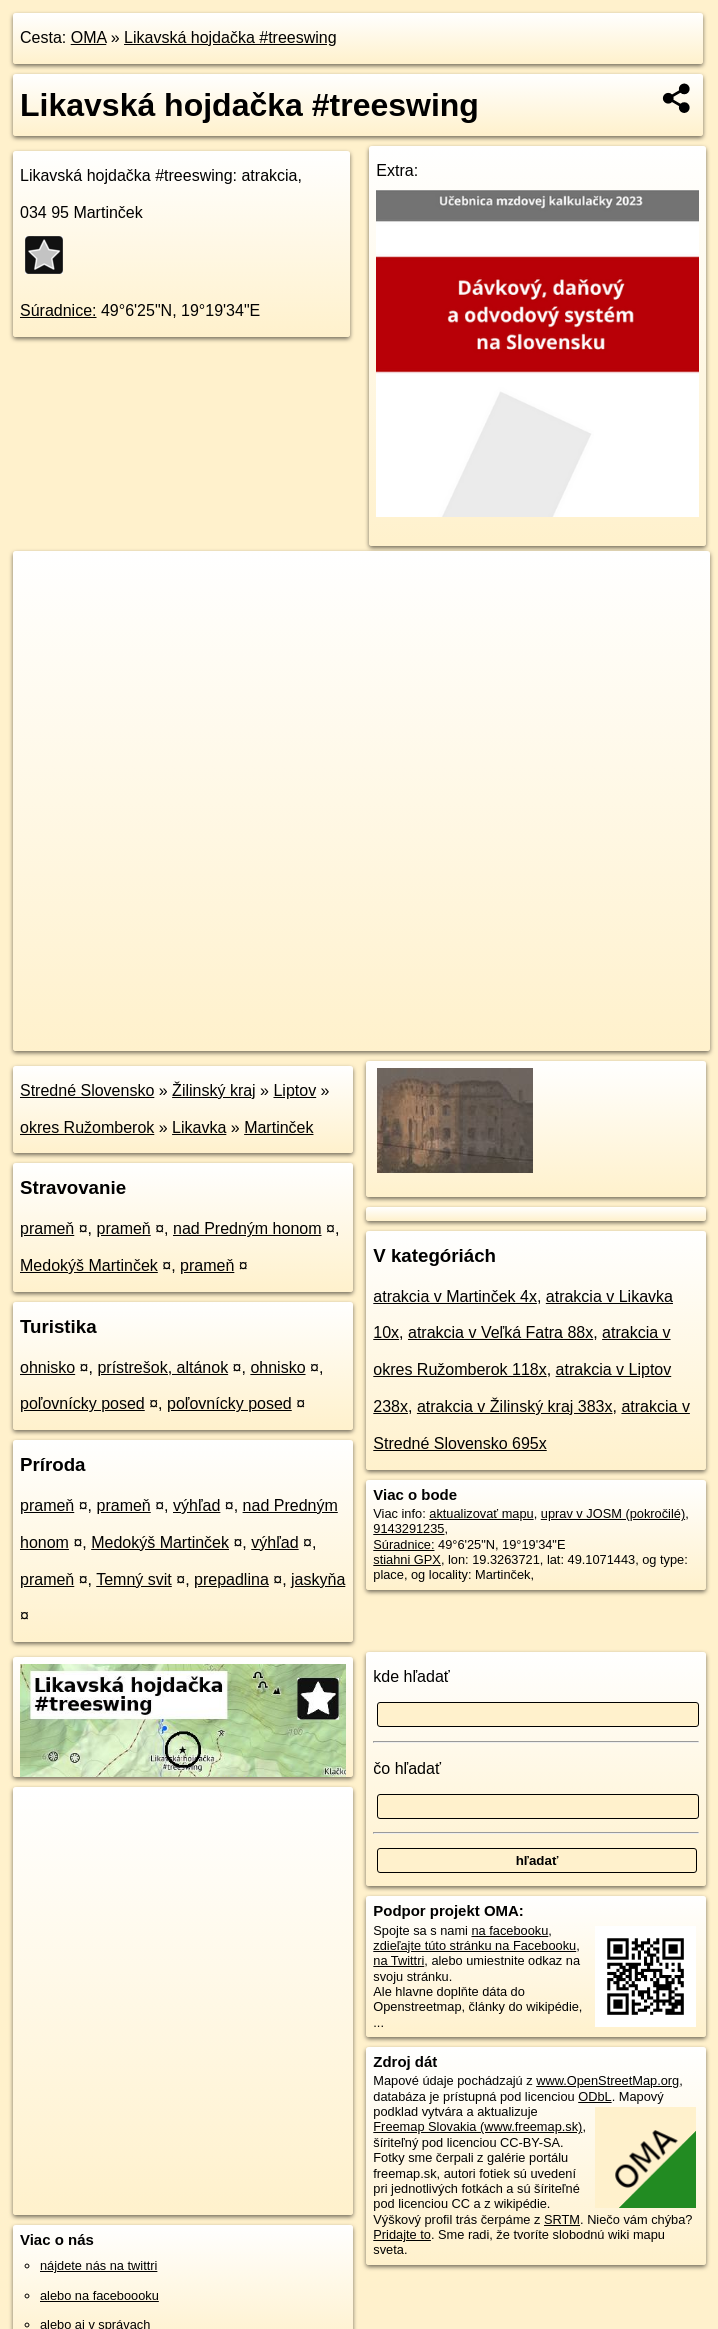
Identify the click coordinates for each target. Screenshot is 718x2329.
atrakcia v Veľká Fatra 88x (500, 1332)
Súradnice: (58, 310)
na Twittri (398, 1960)
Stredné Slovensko (87, 1090)
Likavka (199, 1127)
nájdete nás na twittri (98, 2265)
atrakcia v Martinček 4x (455, 1296)
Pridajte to (402, 2234)
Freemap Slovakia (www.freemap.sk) (477, 2126)
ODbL (594, 2096)
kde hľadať (411, 1676)
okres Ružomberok (87, 1127)
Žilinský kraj (214, 1090)
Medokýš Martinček (89, 1265)
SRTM (562, 2219)
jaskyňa (318, 1579)
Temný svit (134, 1579)
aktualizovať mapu (481, 1513)
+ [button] (47, 585)
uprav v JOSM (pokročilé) (613, 1513)
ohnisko (47, 1367)
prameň (47, 1228)
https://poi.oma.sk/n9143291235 (619, 1035)
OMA (89, 37)
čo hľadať (407, 1768)
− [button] (47, 616)
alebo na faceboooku (99, 2295)
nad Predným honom (247, 1228)
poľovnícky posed (82, 1403)
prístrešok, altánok (162, 1367)
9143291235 (408, 1528)
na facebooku (509, 1930)
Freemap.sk (468, 1035)
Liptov (294, 1090)
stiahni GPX (407, 1559)
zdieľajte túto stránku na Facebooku (474, 1945)
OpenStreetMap (365, 1035)
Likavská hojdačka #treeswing (230, 37)
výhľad (196, 1505)
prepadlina (231, 1579)
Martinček (278, 1127)
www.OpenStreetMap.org (607, 2080)
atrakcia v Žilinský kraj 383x (515, 1406)
